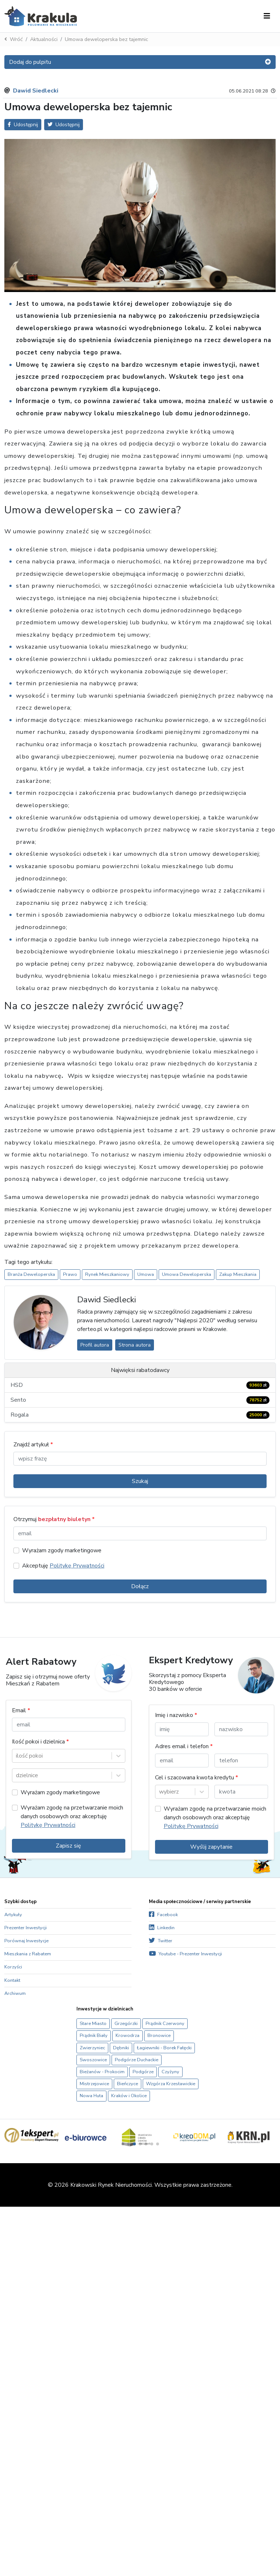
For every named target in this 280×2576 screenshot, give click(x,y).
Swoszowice (93, 2060)
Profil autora (94, 1345)
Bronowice (159, 2035)
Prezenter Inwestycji (25, 1927)
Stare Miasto (93, 2023)
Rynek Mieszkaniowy (107, 1274)
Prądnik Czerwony (165, 2023)
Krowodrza (127, 2035)
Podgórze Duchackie (136, 2060)
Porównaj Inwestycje (26, 1941)
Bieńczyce (127, 2083)
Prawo (70, 1274)
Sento (140, 1400)
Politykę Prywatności (77, 1566)
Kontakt (12, 1980)
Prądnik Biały (94, 2035)
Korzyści (13, 1967)
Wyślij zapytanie (211, 1847)
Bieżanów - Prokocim (102, 2071)
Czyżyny (170, 2071)
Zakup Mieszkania (237, 1274)
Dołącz (140, 1586)
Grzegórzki (126, 2023)
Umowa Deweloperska (186, 1274)
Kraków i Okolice (129, 2095)
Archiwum (15, 1993)
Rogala (140, 1415)
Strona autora (134, 1345)
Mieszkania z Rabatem (27, 1954)
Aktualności (44, 39)
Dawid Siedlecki (35, 91)
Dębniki (121, 2048)
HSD (140, 1385)
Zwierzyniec (92, 2048)
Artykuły (13, 1914)
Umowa (145, 1274)
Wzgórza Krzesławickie (170, 2083)
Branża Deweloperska (31, 1274)
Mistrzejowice (94, 2083)
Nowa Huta (91, 2095)
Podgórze (143, 2071)
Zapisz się (68, 1846)
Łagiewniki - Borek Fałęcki (164, 2048)
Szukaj (140, 1481)
